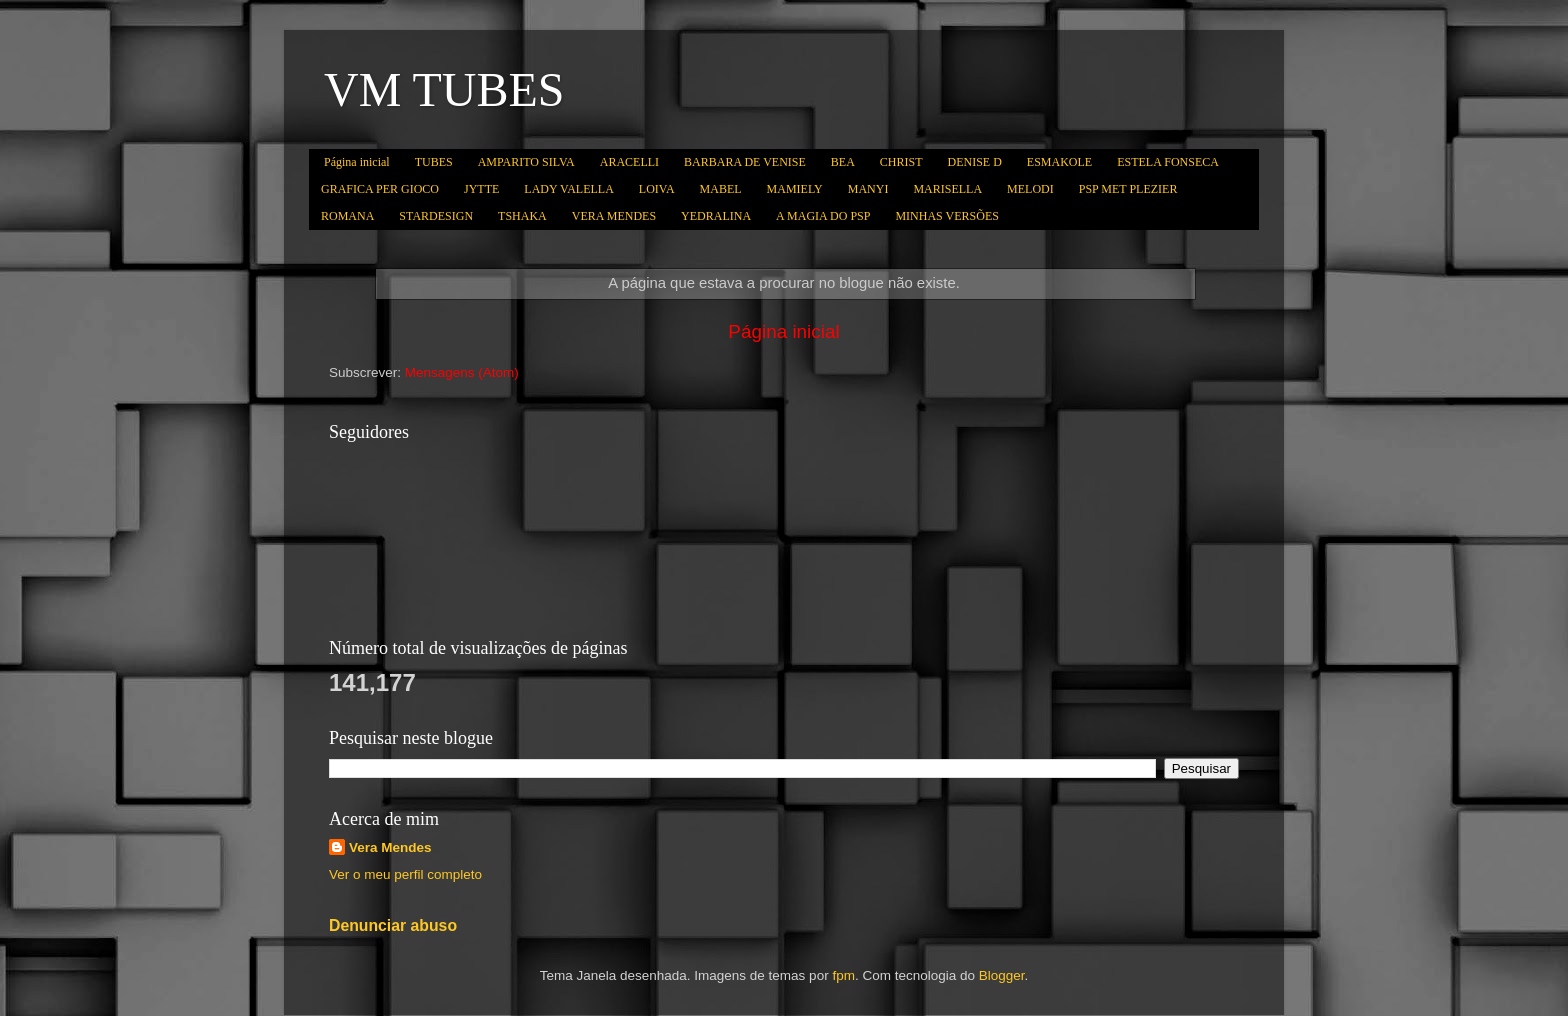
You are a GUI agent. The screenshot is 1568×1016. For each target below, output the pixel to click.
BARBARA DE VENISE (745, 162)
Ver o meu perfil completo (405, 874)
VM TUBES (444, 89)
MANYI (868, 189)
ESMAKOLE (1059, 162)
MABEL (721, 189)
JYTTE (481, 189)
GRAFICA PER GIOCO (380, 189)
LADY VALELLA (568, 189)
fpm (843, 975)
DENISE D (975, 162)
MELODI (1030, 189)
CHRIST (901, 162)
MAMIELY (795, 189)
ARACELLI (629, 162)
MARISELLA (947, 189)
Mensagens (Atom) (462, 372)
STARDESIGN (436, 216)
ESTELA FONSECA (1168, 162)
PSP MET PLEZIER (1128, 189)
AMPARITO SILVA (526, 162)
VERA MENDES (614, 216)
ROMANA (347, 216)
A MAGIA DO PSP (823, 216)
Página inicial (357, 162)
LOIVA (657, 189)
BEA (843, 162)
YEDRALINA (716, 216)
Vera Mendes (390, 847)
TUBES (434, 162)
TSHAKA (522, 216)
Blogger (1002, 975)
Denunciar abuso (393, 925)
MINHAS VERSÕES (946, 216)
